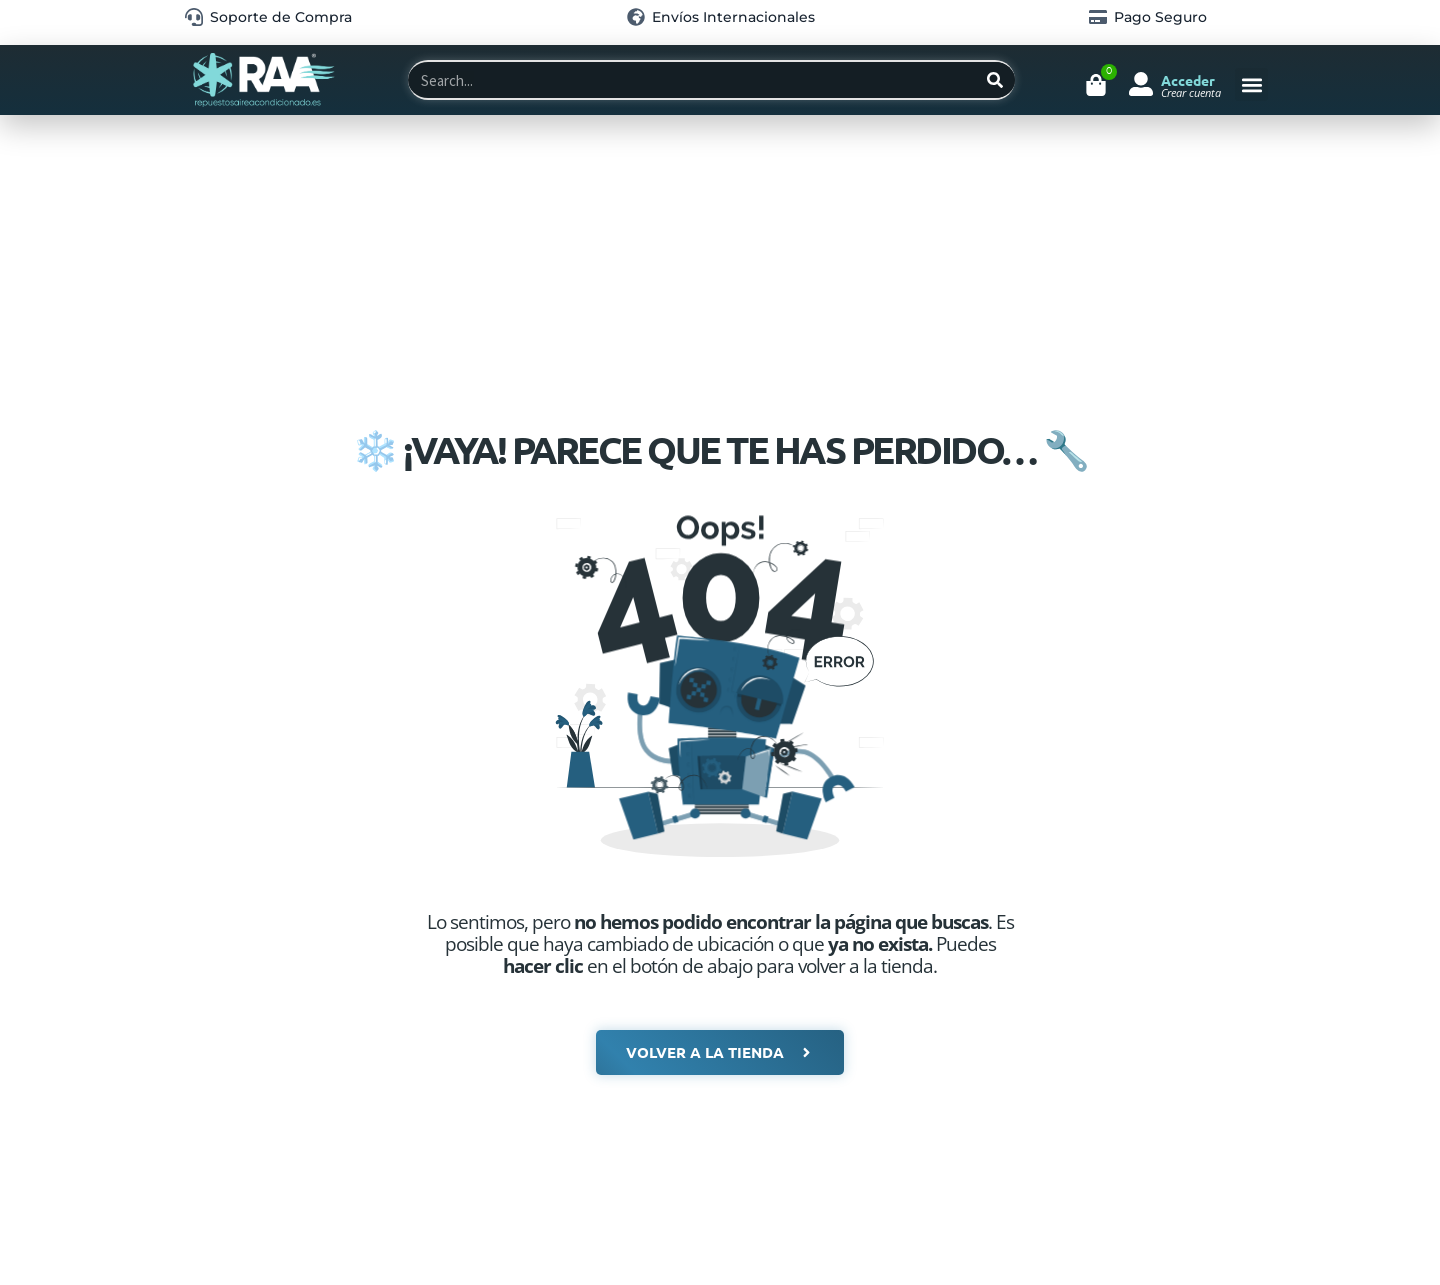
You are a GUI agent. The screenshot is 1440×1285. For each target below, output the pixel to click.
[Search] (995, 80)
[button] (1251, 84)
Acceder (1188, 80)
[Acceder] (1141, 84)
